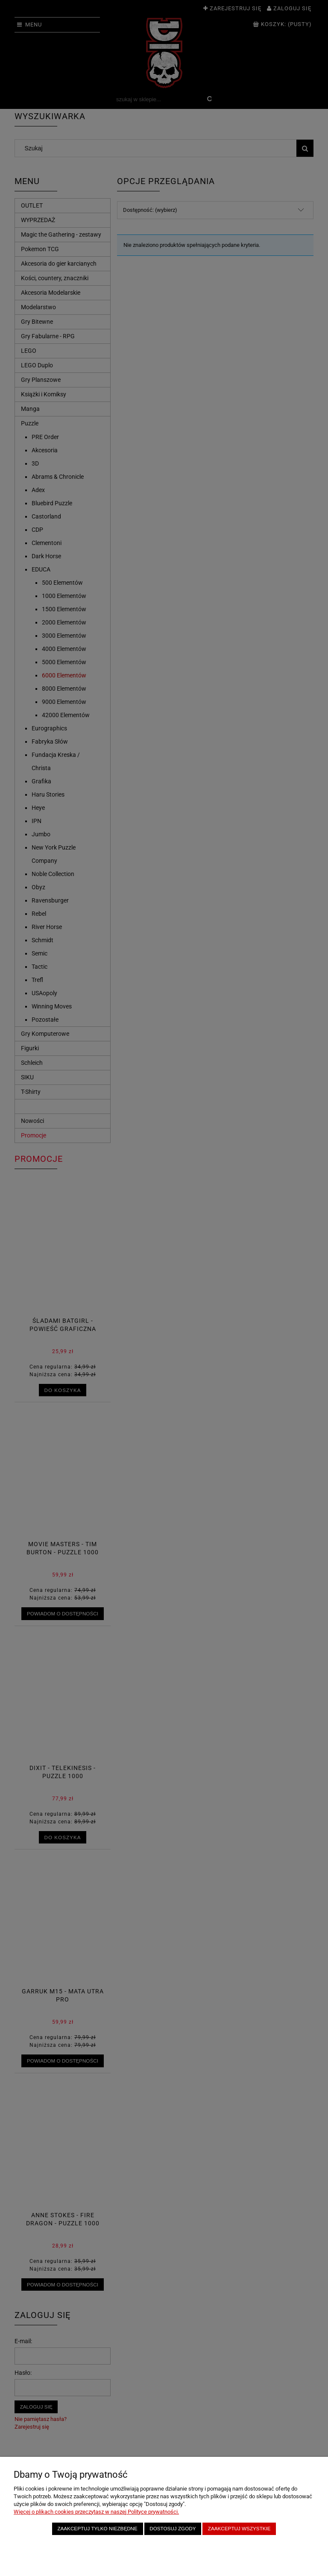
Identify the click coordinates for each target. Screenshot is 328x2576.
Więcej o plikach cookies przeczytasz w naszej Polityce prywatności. (96, 2512)
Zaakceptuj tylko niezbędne (97, 2528)
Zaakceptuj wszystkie (239, 2528)
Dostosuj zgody (172, 2528)
